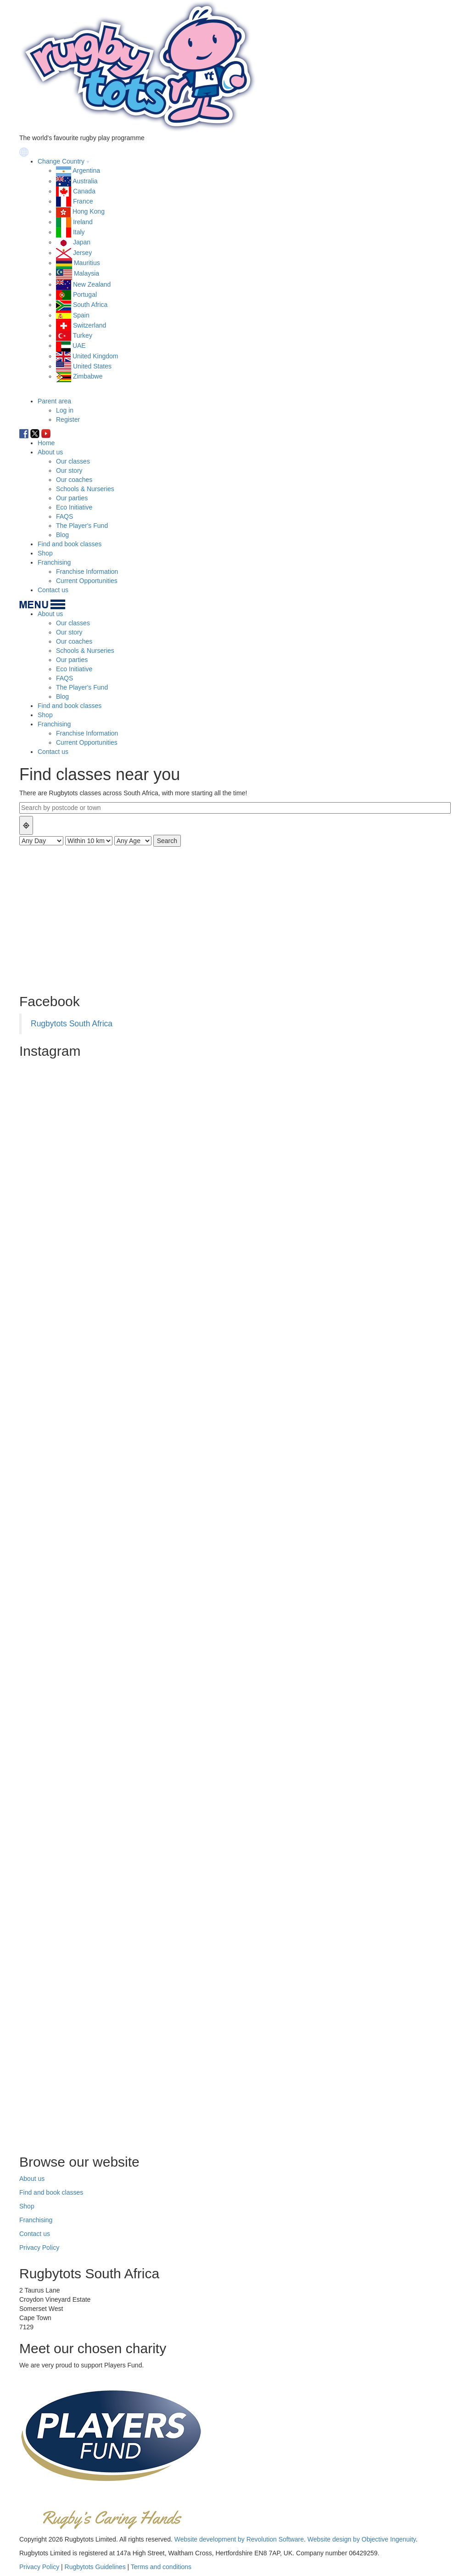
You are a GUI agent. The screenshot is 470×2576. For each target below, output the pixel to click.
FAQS (64, 516)
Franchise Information (87, 571)
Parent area (54, 401)
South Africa (90, 304)
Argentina (86, 170)
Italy (79, 232)
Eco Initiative (74, 507)
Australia (85, 181)
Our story (69, 470)
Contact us (53, 590)
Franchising (54, 562)
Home (46, 443)
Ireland (83, 222)
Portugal (85, 294)
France (83, 201)
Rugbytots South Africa (71, 1023)
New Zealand (92, 284)
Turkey (82, 335)
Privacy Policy (39, 2247)
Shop (45, 553)
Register (68, 419)
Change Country (61, 161)
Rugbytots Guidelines (95, 2566)
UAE (79, 345)
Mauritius (87, 262)
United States (92, 366)
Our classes (73, 461)
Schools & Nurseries (85, 489)
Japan (81, 242)
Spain (81, 315)
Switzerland (89, 325)
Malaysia (86, 273)
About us (50, 452)
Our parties (72, 498)
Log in (64, 410)
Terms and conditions (161, 2566)
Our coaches (74, 479)
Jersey (82, 252)
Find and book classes (69, 544)
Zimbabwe (88, 376)
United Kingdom (95, 356)
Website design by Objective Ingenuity (362, 2539)
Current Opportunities (87, 580)
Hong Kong (89, 211)
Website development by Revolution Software (239, 2539)
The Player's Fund (82, 525)
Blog (62, 534)
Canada (84, 191)
